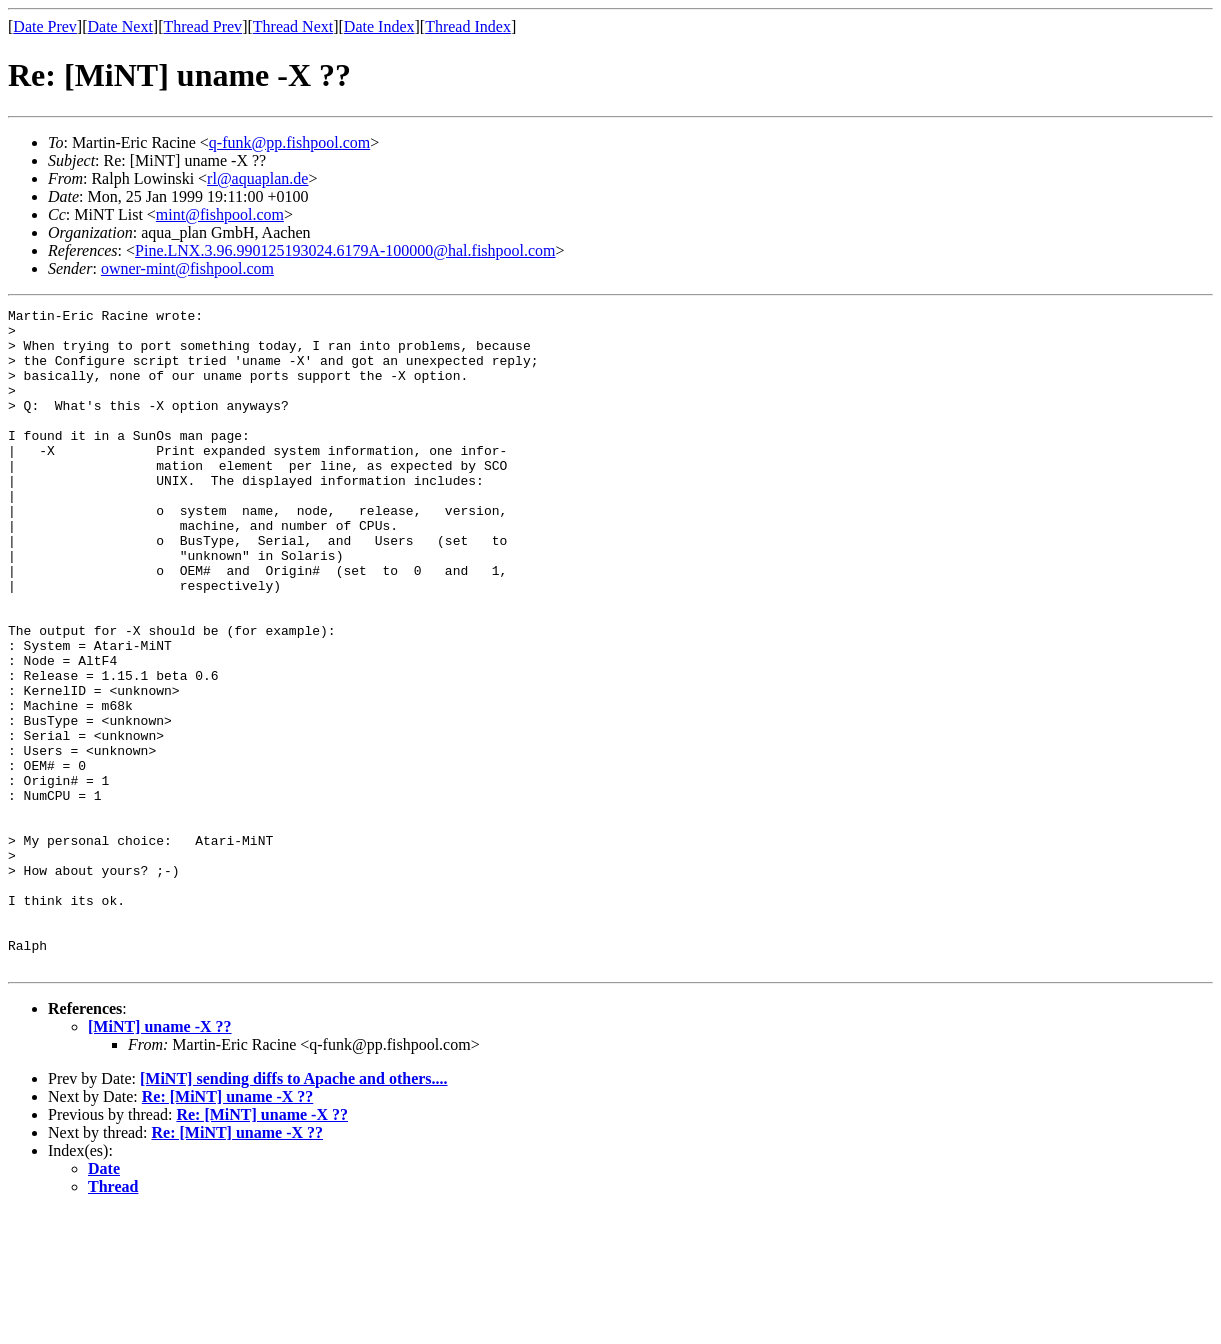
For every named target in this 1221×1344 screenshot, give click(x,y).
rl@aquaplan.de (257, 178)
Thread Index (468, 26)
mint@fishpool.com (220, 214)
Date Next (120, 26)
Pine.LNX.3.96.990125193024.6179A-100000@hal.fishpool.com (345, 250)
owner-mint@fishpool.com (187, 268)
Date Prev (45, 26)
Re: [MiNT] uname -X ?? (228, 1228)
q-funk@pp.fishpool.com (289, 142)
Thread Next (293, 26)
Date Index (379, 26)
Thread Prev (202, 26)
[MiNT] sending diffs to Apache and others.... (294, 1210)
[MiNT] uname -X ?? (160, 1158)
